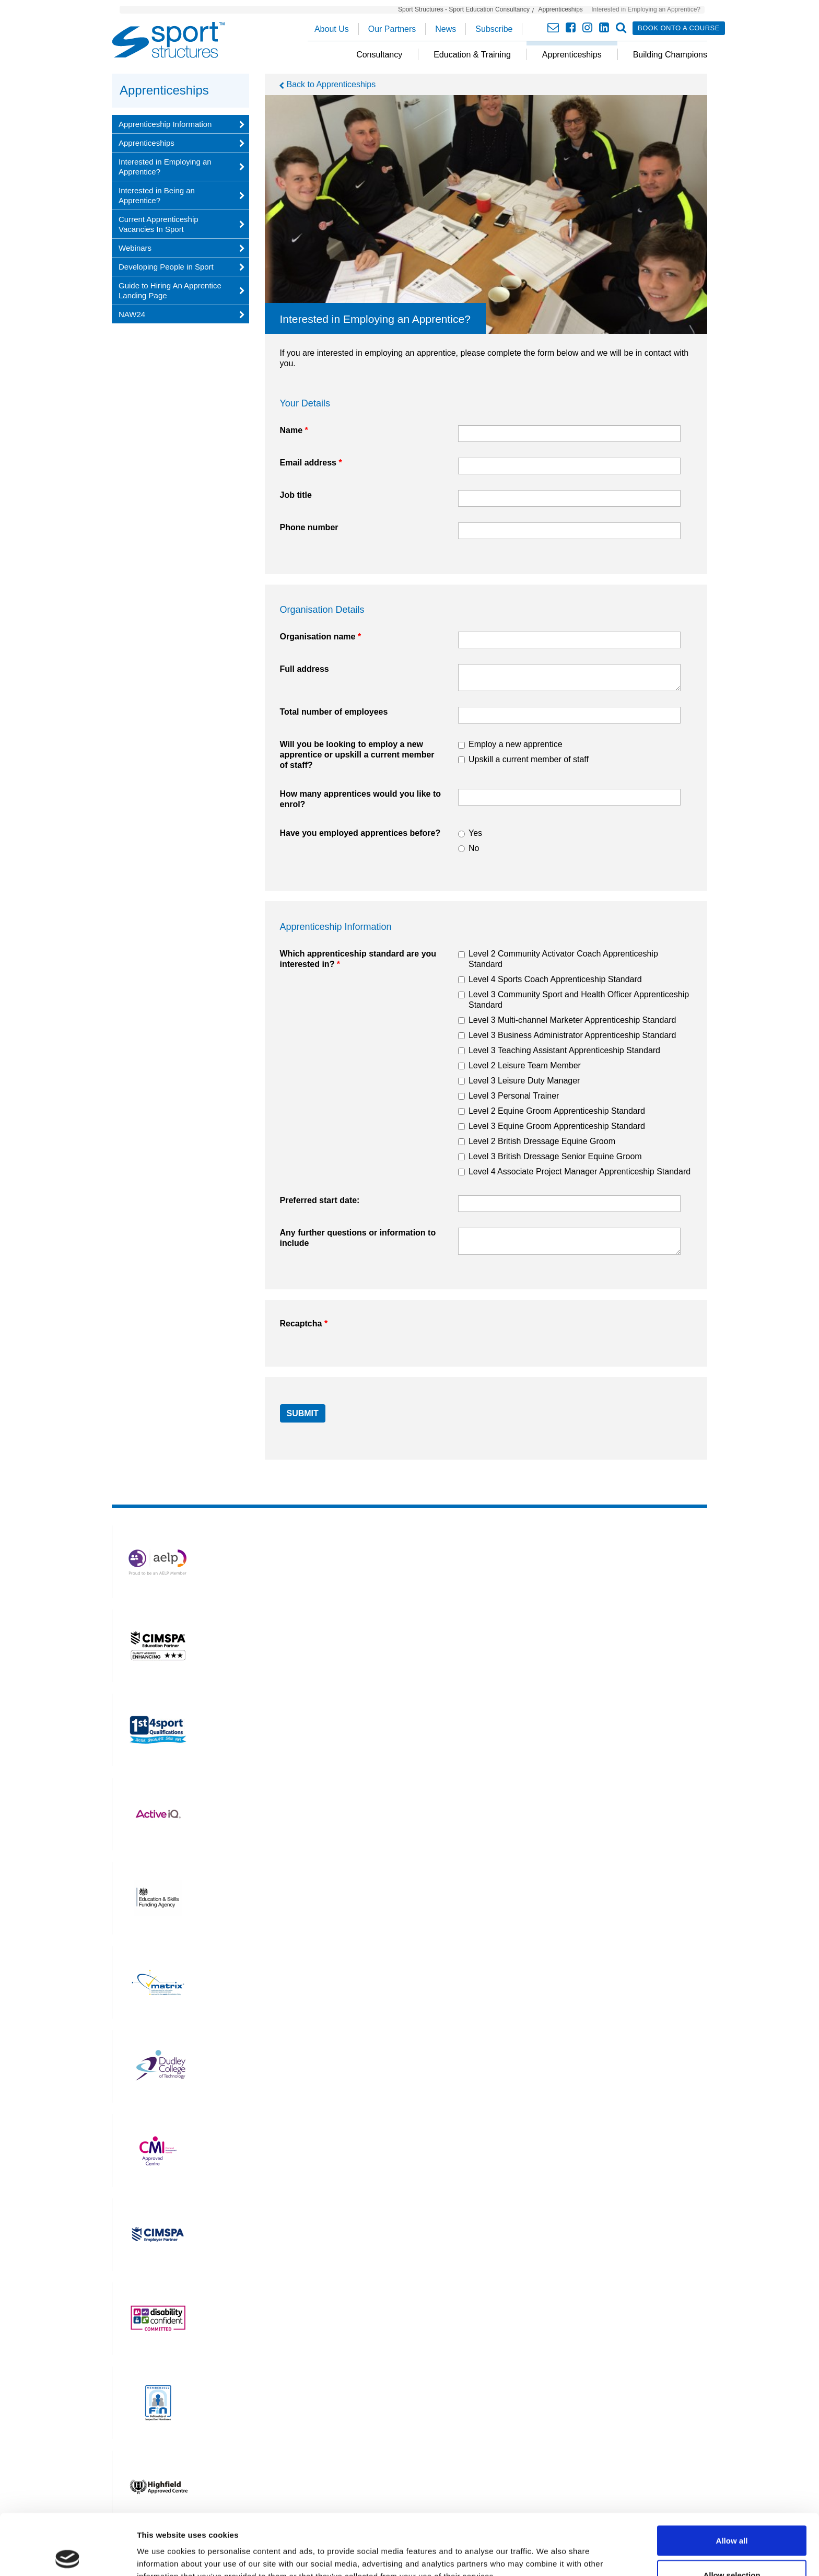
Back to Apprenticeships (331, 84)
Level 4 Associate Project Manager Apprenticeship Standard (580, 1171)
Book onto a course (679, 28)
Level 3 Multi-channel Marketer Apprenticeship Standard (572, 1020)
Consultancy (379, 54)
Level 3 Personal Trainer (514, 1095)
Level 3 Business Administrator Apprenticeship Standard (572, 1035)
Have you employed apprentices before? (360, 833)
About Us (331, 29)
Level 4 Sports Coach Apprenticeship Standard (555, 979)
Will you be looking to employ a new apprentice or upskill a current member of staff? (357, 755)
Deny (732, 2548)
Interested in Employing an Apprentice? (165, 166)
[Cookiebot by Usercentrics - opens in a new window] (67, 2555)
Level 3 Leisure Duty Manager (524, 1080)
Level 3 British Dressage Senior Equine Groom (555, 1156)
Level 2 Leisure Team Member (525, 1065)
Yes (475, 833)
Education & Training (472, 54)
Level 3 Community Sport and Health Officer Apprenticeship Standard (579, 999)
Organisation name (320, 636)
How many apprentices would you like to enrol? (360, 799)
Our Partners (392, 29)
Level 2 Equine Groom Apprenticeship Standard (557, 1110)
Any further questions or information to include (358, 1238)
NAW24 (132, 314)
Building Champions (670, 54)
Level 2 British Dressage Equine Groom (542, 1141)
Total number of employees (334, 711)
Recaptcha (304, 1323)
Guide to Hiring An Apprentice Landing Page (170, 290)
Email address (311, 462)
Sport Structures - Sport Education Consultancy (464, 9)
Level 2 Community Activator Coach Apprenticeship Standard (563, 959)
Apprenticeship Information (165, 124)
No (474, 848)
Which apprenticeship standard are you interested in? (358, 959)
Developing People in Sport (166, 266)
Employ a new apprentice (516, 744)
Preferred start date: (320, 1200)
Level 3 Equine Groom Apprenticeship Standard (557, 1126)
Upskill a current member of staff (529, 759)
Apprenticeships (560, 9)
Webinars (135, 247)
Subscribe (493, 29)
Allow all (732, 2479)
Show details (548, 2549)
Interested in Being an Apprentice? (157, 195)
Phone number (309, 527)
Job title (296, 495)
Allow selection (731, 2514)
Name (294, 430)
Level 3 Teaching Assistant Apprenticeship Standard (564, 1050)
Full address (304, 669)
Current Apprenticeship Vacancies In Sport (158, 224)
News (445, 29)
